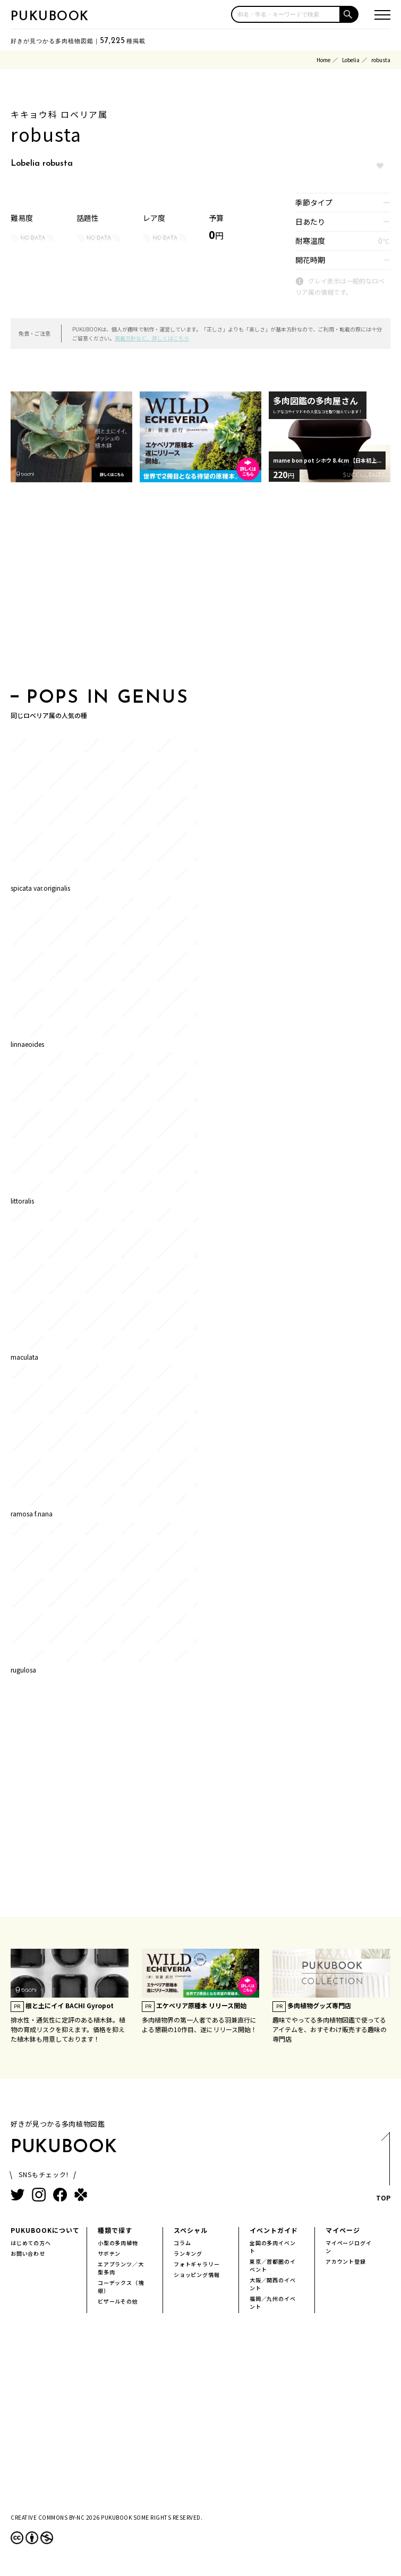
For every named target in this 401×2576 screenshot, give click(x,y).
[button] (349, 14)
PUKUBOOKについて (45, 2229)
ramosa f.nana (32, 1513)
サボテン (109, 2253)
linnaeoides (27, 1043)
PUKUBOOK (50, 17)
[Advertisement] (200, 588)
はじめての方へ (31, 2243)
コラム (182, 2243)
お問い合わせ (28, 2253)
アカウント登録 (346, 2261)
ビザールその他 (118, 2301)
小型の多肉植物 (118, 2243)
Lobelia (351, 60)
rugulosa (23, 1669)
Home (323, 60)
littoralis (22, 1200)
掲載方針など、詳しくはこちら (152, 338)
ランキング (188, 2253)
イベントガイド (274, 2229)
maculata (24, 1356)
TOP (382, 2170)
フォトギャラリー (196, 2264)
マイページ (343, 2229)
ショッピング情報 (196, 2275)
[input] (285, 14)
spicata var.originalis (40, 887)
